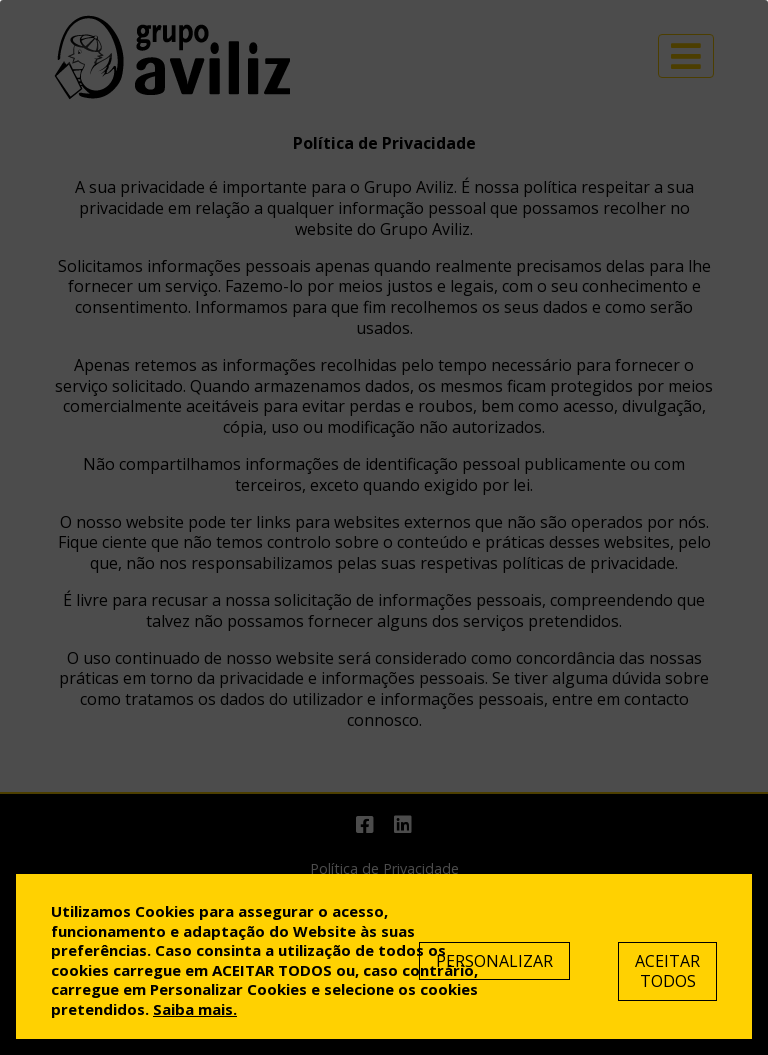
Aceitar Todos (667, 971)
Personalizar (494, 961)
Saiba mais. (195, 1009)
